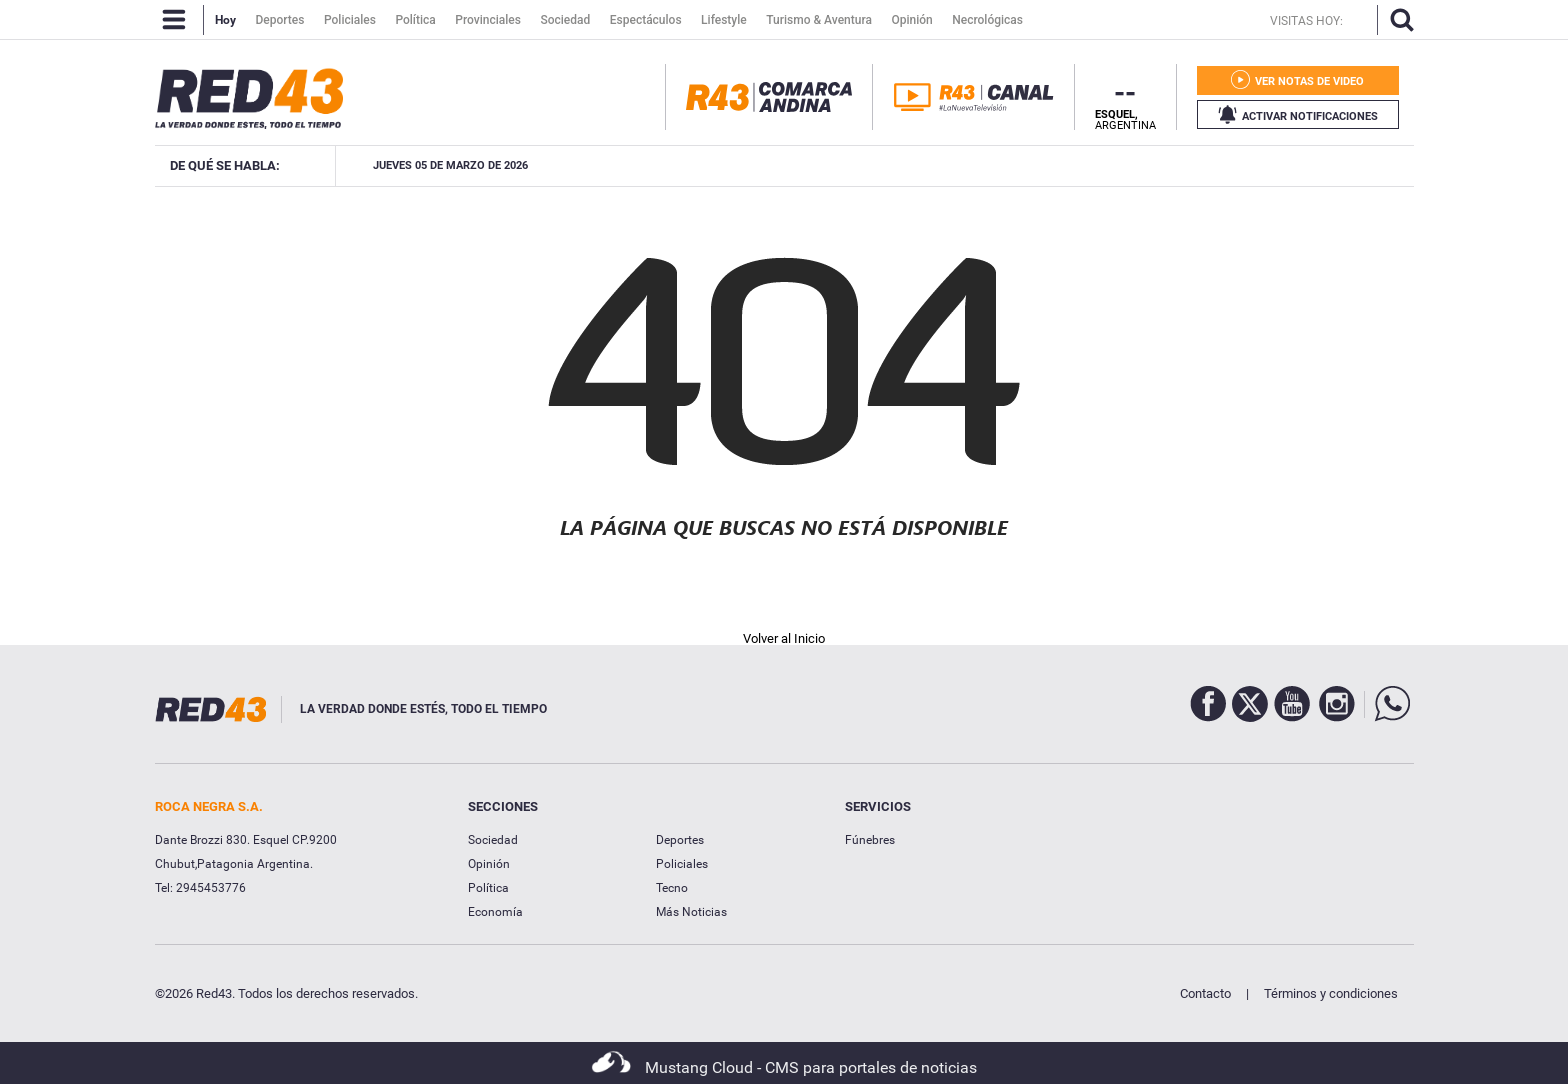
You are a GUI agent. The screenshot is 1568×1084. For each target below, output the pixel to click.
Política (488, 888)
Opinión (489, 864)
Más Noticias (691, 912)
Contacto (1205, 993)
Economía (495, 912)
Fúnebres (870, 840)
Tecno (672, 888)
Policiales (682, 864)
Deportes (680, 840)
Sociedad (493, 840)
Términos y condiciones (1331, 993)
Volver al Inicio (784, 638)
